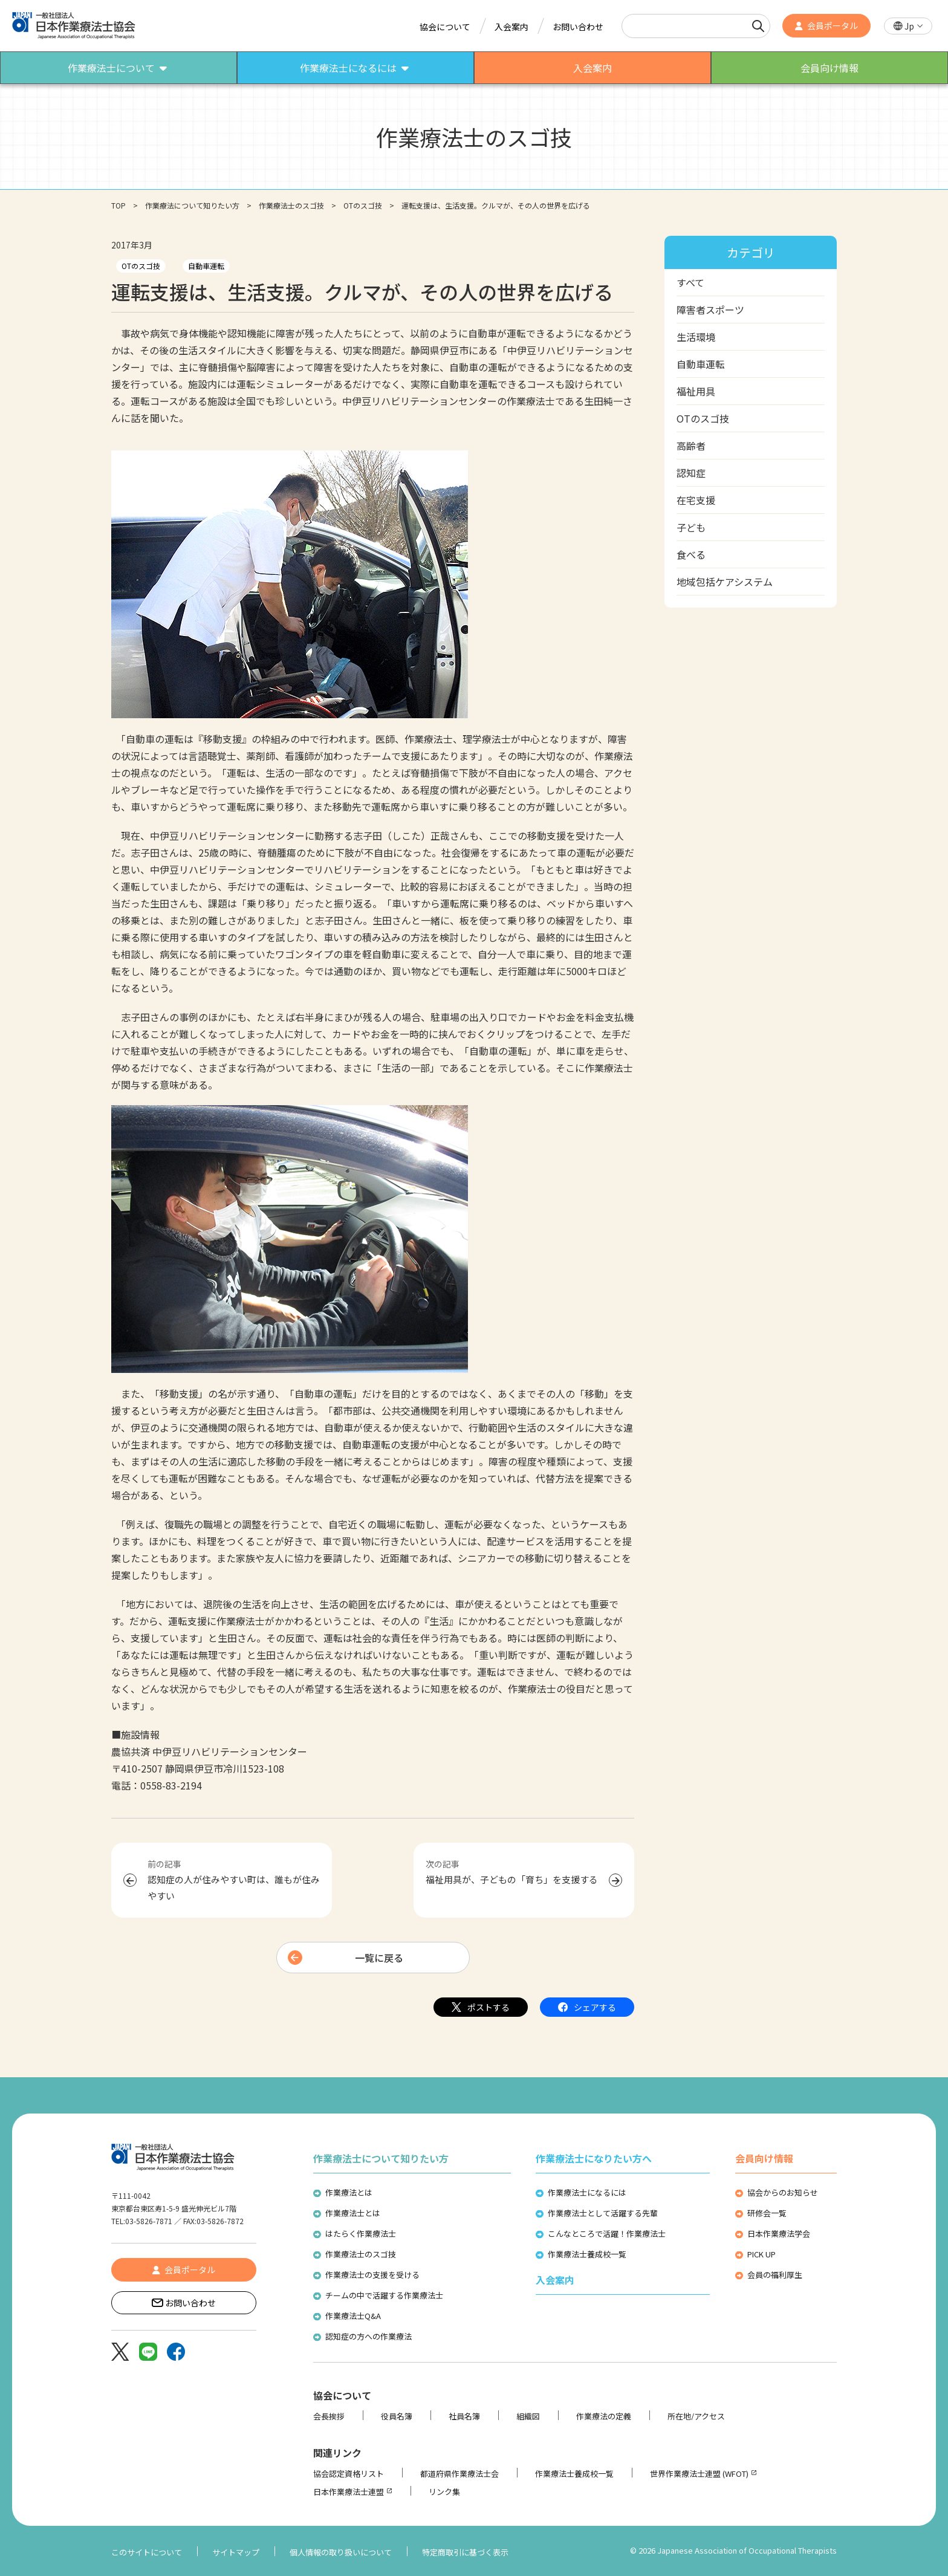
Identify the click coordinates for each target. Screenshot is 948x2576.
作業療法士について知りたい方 (381, 2158)
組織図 (528, 2416)
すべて (690, 282)
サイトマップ (235, 2552)
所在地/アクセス (696, 2416)
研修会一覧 (767, 2213)
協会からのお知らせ (782, 2192)
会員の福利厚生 (774, 2274)
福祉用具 (696, 391)
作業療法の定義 (603, 2416)
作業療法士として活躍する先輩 (603, 2213)
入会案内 (511, 27)
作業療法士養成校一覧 (587, 2254)
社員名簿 (464, 2416)
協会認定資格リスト (348, 2473)
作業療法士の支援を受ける (372, 2274)
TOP (118, 205)
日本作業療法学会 (778, 2233)
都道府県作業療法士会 (459, 2473)
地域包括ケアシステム (725, 581)
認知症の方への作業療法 (368, 2336)
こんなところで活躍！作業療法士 (607, 2233)
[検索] (758, 26)
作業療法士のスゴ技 (291, 205)
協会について (445, 27)
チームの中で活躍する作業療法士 (384, 2295)
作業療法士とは (352, 2213)
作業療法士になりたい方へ (594, 2158)
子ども (691, 527)
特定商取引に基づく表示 (465, 2552)
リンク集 (444, 2492)
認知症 (691, 473)
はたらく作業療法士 (360, 2233)
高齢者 (691, 445)
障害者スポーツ (710, 309)
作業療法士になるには (587, 2192)
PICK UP (761, 2254)
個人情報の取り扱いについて (341, 2552)
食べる (691, 554)
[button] (908, 26)
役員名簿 (396, 2416)
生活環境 (696, 336)
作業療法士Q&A (353, 2315)
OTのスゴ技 (362, 205)
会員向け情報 (764, 2158)
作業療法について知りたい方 (192, 205)
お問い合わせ (578, 27)
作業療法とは (348, 2192)
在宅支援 (696, 500)
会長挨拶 (329, 2416)
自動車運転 (206, 266)
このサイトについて (146, 2552)
